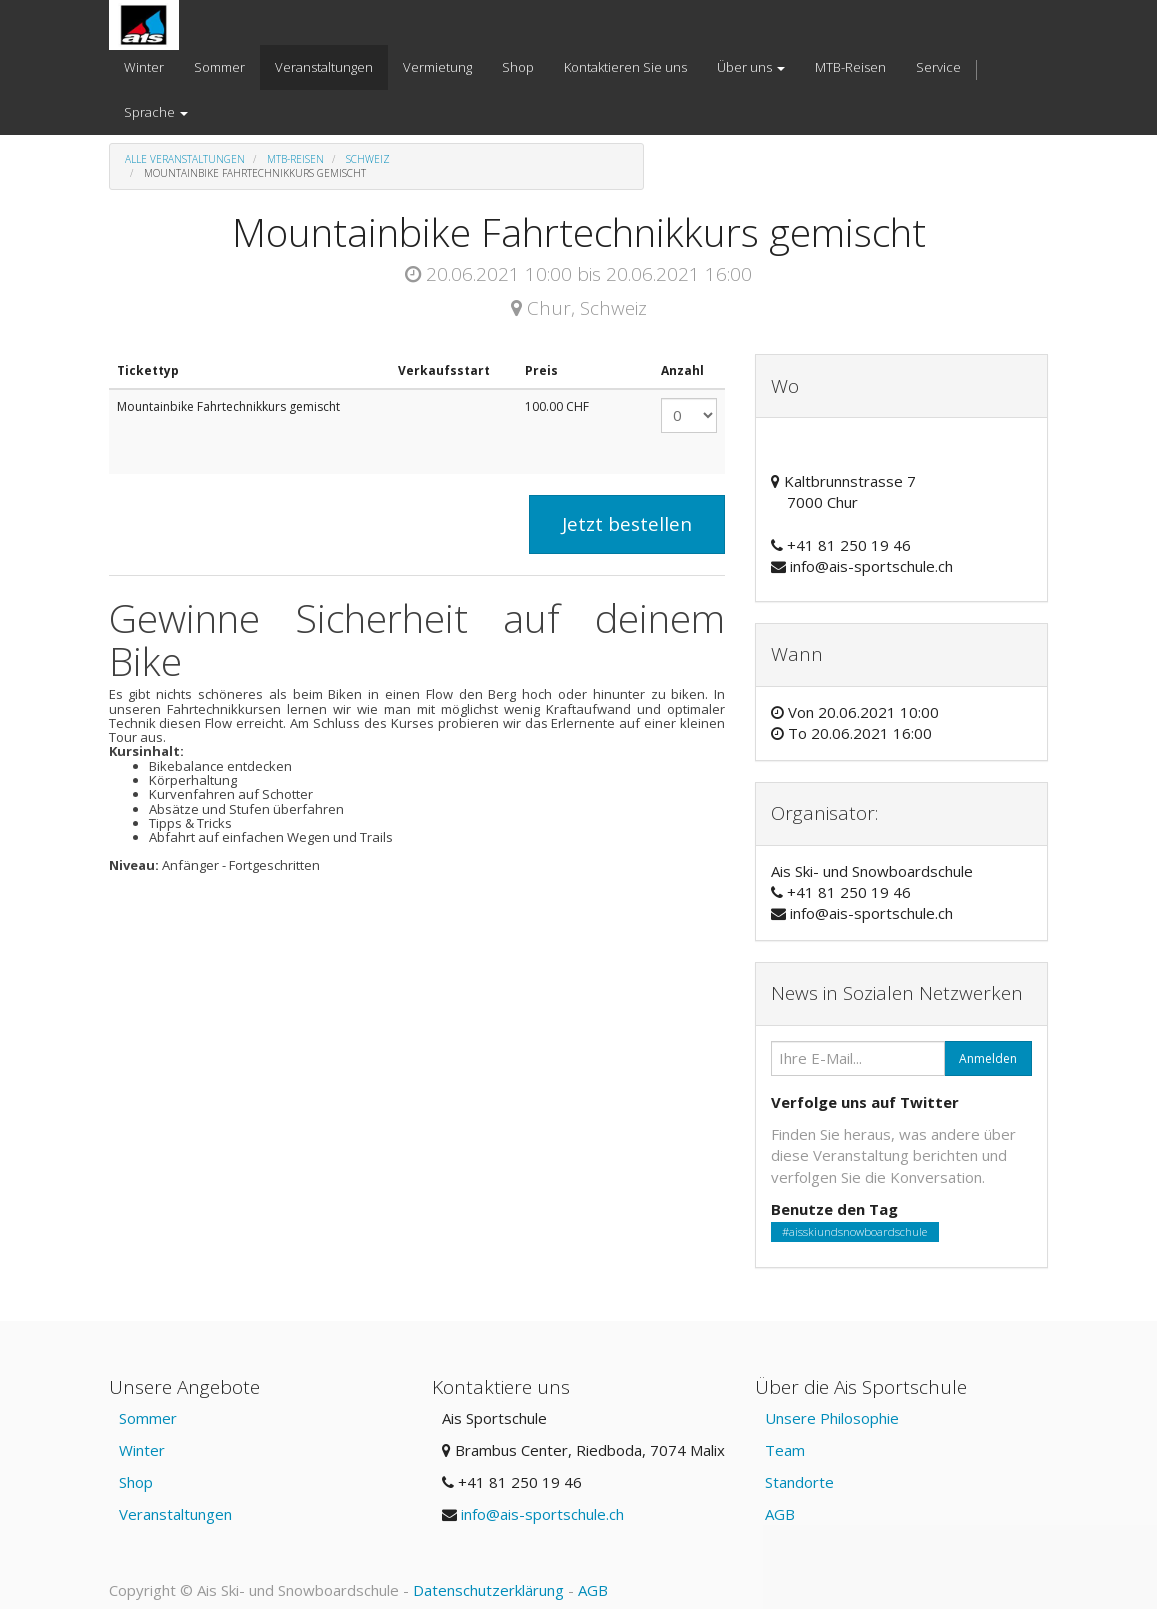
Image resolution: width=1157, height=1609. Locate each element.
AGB (780, 1514)
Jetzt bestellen (627, 524)
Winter (142, 1450)
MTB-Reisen (295, 159)
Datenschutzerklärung (488, 1590)
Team (785, 1450)
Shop (136, 1482)
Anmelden (988, 1058)
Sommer (148, 1418)
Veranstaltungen (175, 1514)
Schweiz (368, 159)
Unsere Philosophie (832, 1418)
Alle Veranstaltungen (185, 159)
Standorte (799, 1482)
